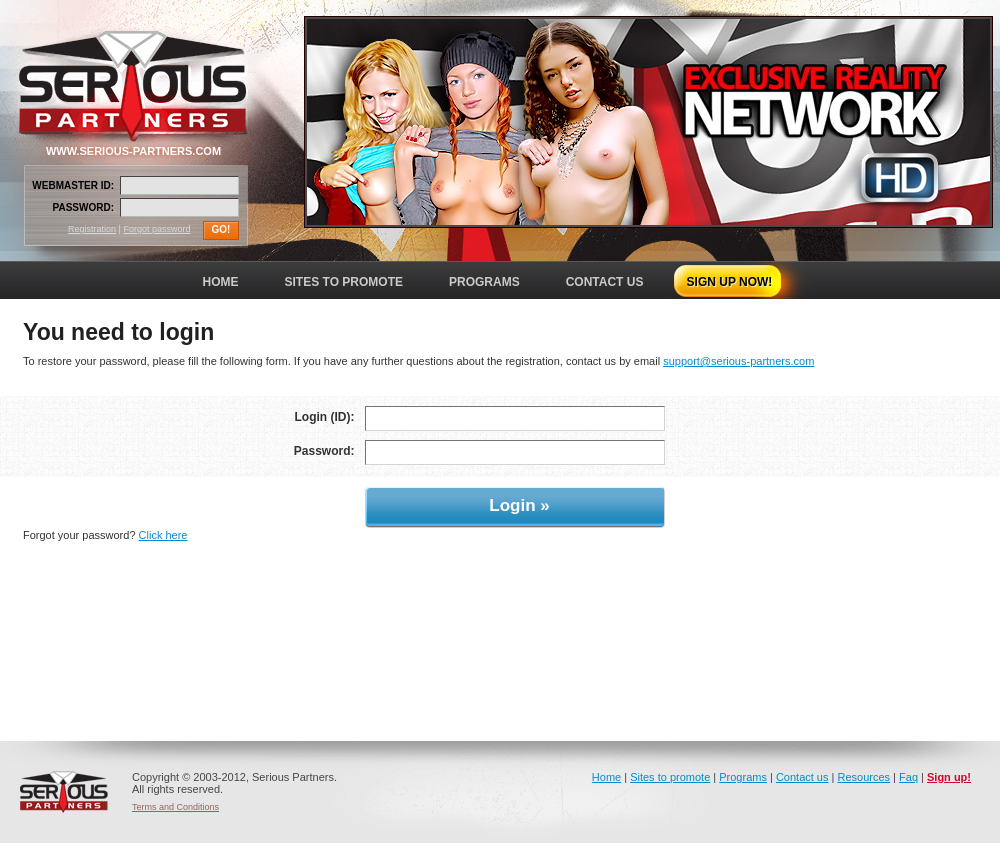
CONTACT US (605, 282)
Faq (908, 777)
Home (606, 777)
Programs (743, 777)
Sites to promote (670, 777)
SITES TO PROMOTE (344, 282)
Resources (863, 777)
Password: (324, 451)
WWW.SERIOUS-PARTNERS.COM (133, 151)
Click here (163, 535)
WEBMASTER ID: (73, 185)
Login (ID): (325, 417)
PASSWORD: (83, 207)
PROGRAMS (484, 282)
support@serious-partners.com (738, 361)
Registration (92, 229)
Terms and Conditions (175, 807)
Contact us (802, 777)
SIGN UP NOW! (730, 282)
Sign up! (949, 777)
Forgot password (156, 229)
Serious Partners (64, 792)
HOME (221, 282)
